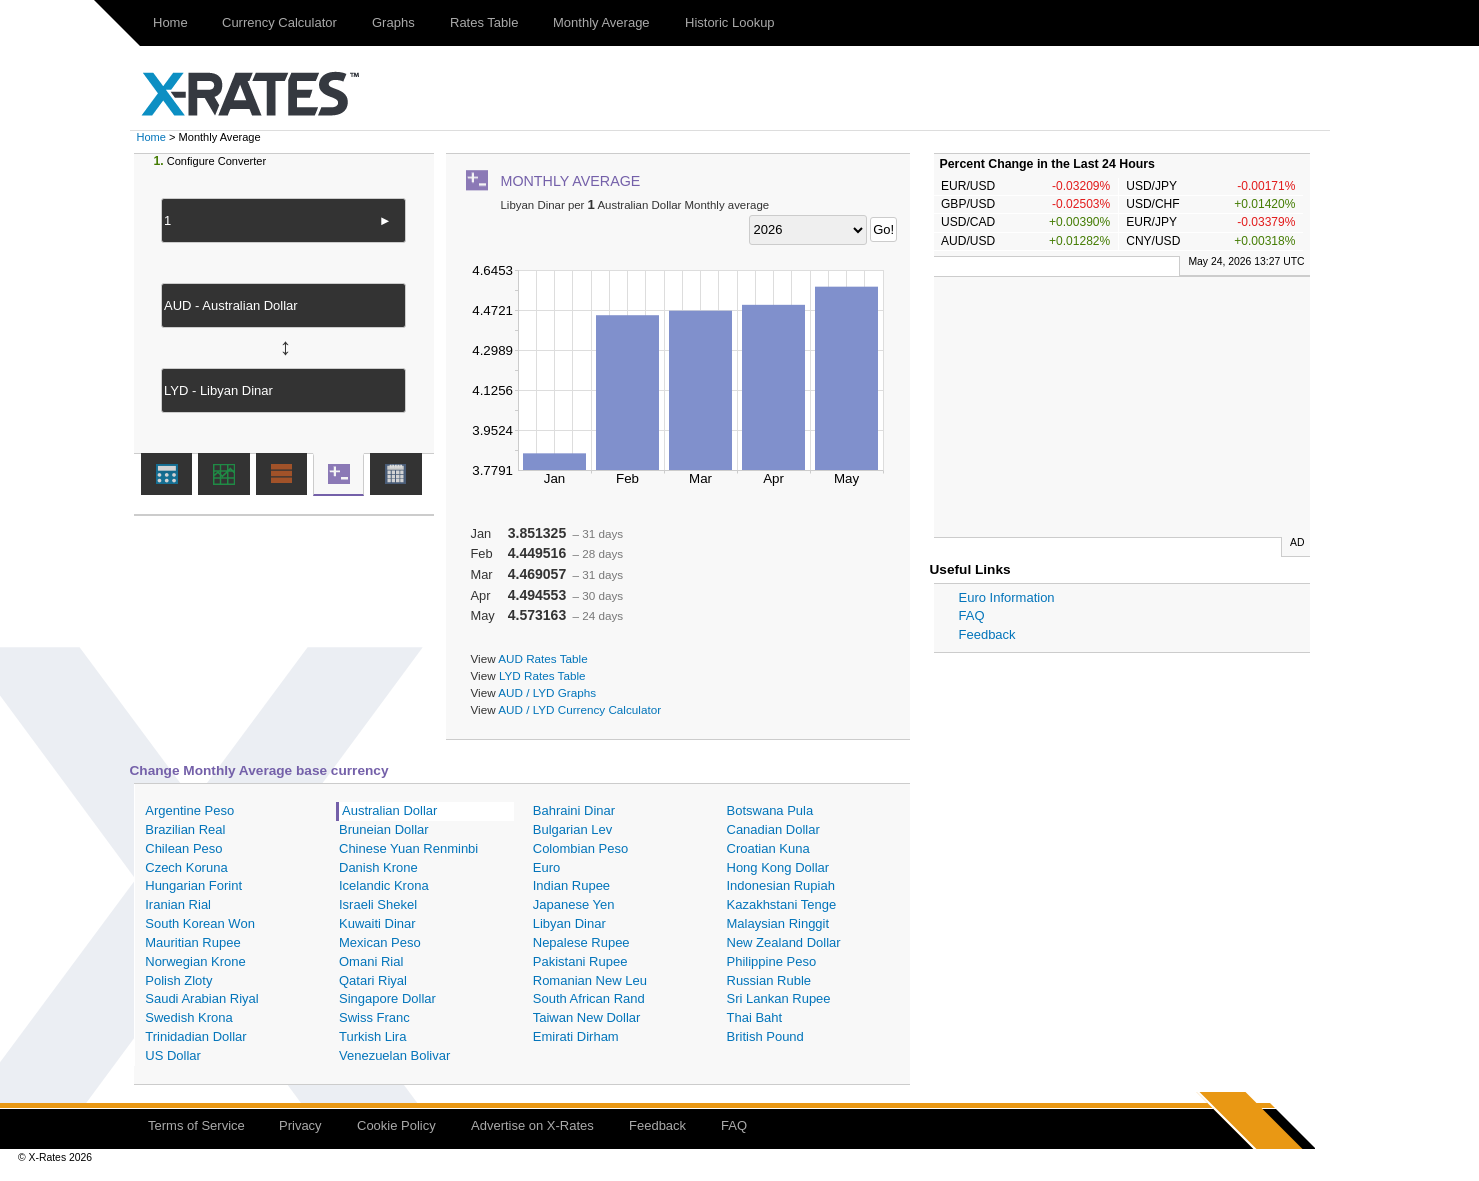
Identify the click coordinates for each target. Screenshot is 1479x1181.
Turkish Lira (372, 1036)
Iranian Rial (178, 904)
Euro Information (1007, 597)
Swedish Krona (188, 1017)
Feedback (987, 634)
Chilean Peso (183, 848)
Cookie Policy (396, 1125)
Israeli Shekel (378, 904)
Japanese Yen (574, 904)
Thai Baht (755, 1017)
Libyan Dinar (569, 923)
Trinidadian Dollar (195, 1036)
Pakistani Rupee (580, 961)
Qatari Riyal (373, 980)
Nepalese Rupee (581, 942)
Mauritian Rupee (192, 942)
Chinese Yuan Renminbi (408, 848)
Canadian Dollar (773, 829)
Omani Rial (371, 961)
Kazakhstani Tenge (782, 904)
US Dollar (173, 1055)
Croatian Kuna (768, 848)
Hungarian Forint (193, 885)
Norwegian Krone (195, 961)
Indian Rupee (571, 885)
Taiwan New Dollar (587, 1017)
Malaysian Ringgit (778, 923)
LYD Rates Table (542, 675)
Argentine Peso (189, 810)
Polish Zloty (178, 980)
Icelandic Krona (384, 885)
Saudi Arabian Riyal (201, 998)
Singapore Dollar (387, 998)
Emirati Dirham (576, 1036)
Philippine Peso (772, 961)
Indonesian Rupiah (781, 885)
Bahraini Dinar (574, 810)
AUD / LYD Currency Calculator (579, 709)
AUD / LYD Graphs (547, 692)
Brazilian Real (185, 829)
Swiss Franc (374, 1017)
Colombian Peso (580, 848)
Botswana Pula (770, 810)
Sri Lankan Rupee (779, 998)
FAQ (972, 615)
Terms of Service (196, 1125)
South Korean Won (200, 923)
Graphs (393, 22)
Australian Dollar (389, 810)
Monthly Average (601, 22)
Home (170, 22)
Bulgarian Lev (573, 829)
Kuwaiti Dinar (377, 923)
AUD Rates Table (542, 658)
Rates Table (484, 22)
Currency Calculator (279, 22)
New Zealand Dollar (784, 942)
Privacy (300, 1125)
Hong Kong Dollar (778, 867)
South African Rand (589, 998)
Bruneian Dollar (384, 829)
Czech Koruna (186, 867)
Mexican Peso (380, 942)
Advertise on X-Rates (532, 1125)
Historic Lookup (730, 22)
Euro (546, 867)
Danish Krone (378, 867)
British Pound (765, 1036)
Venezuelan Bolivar (394, 1055)
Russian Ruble (769, 980)
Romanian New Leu (590, 980)
